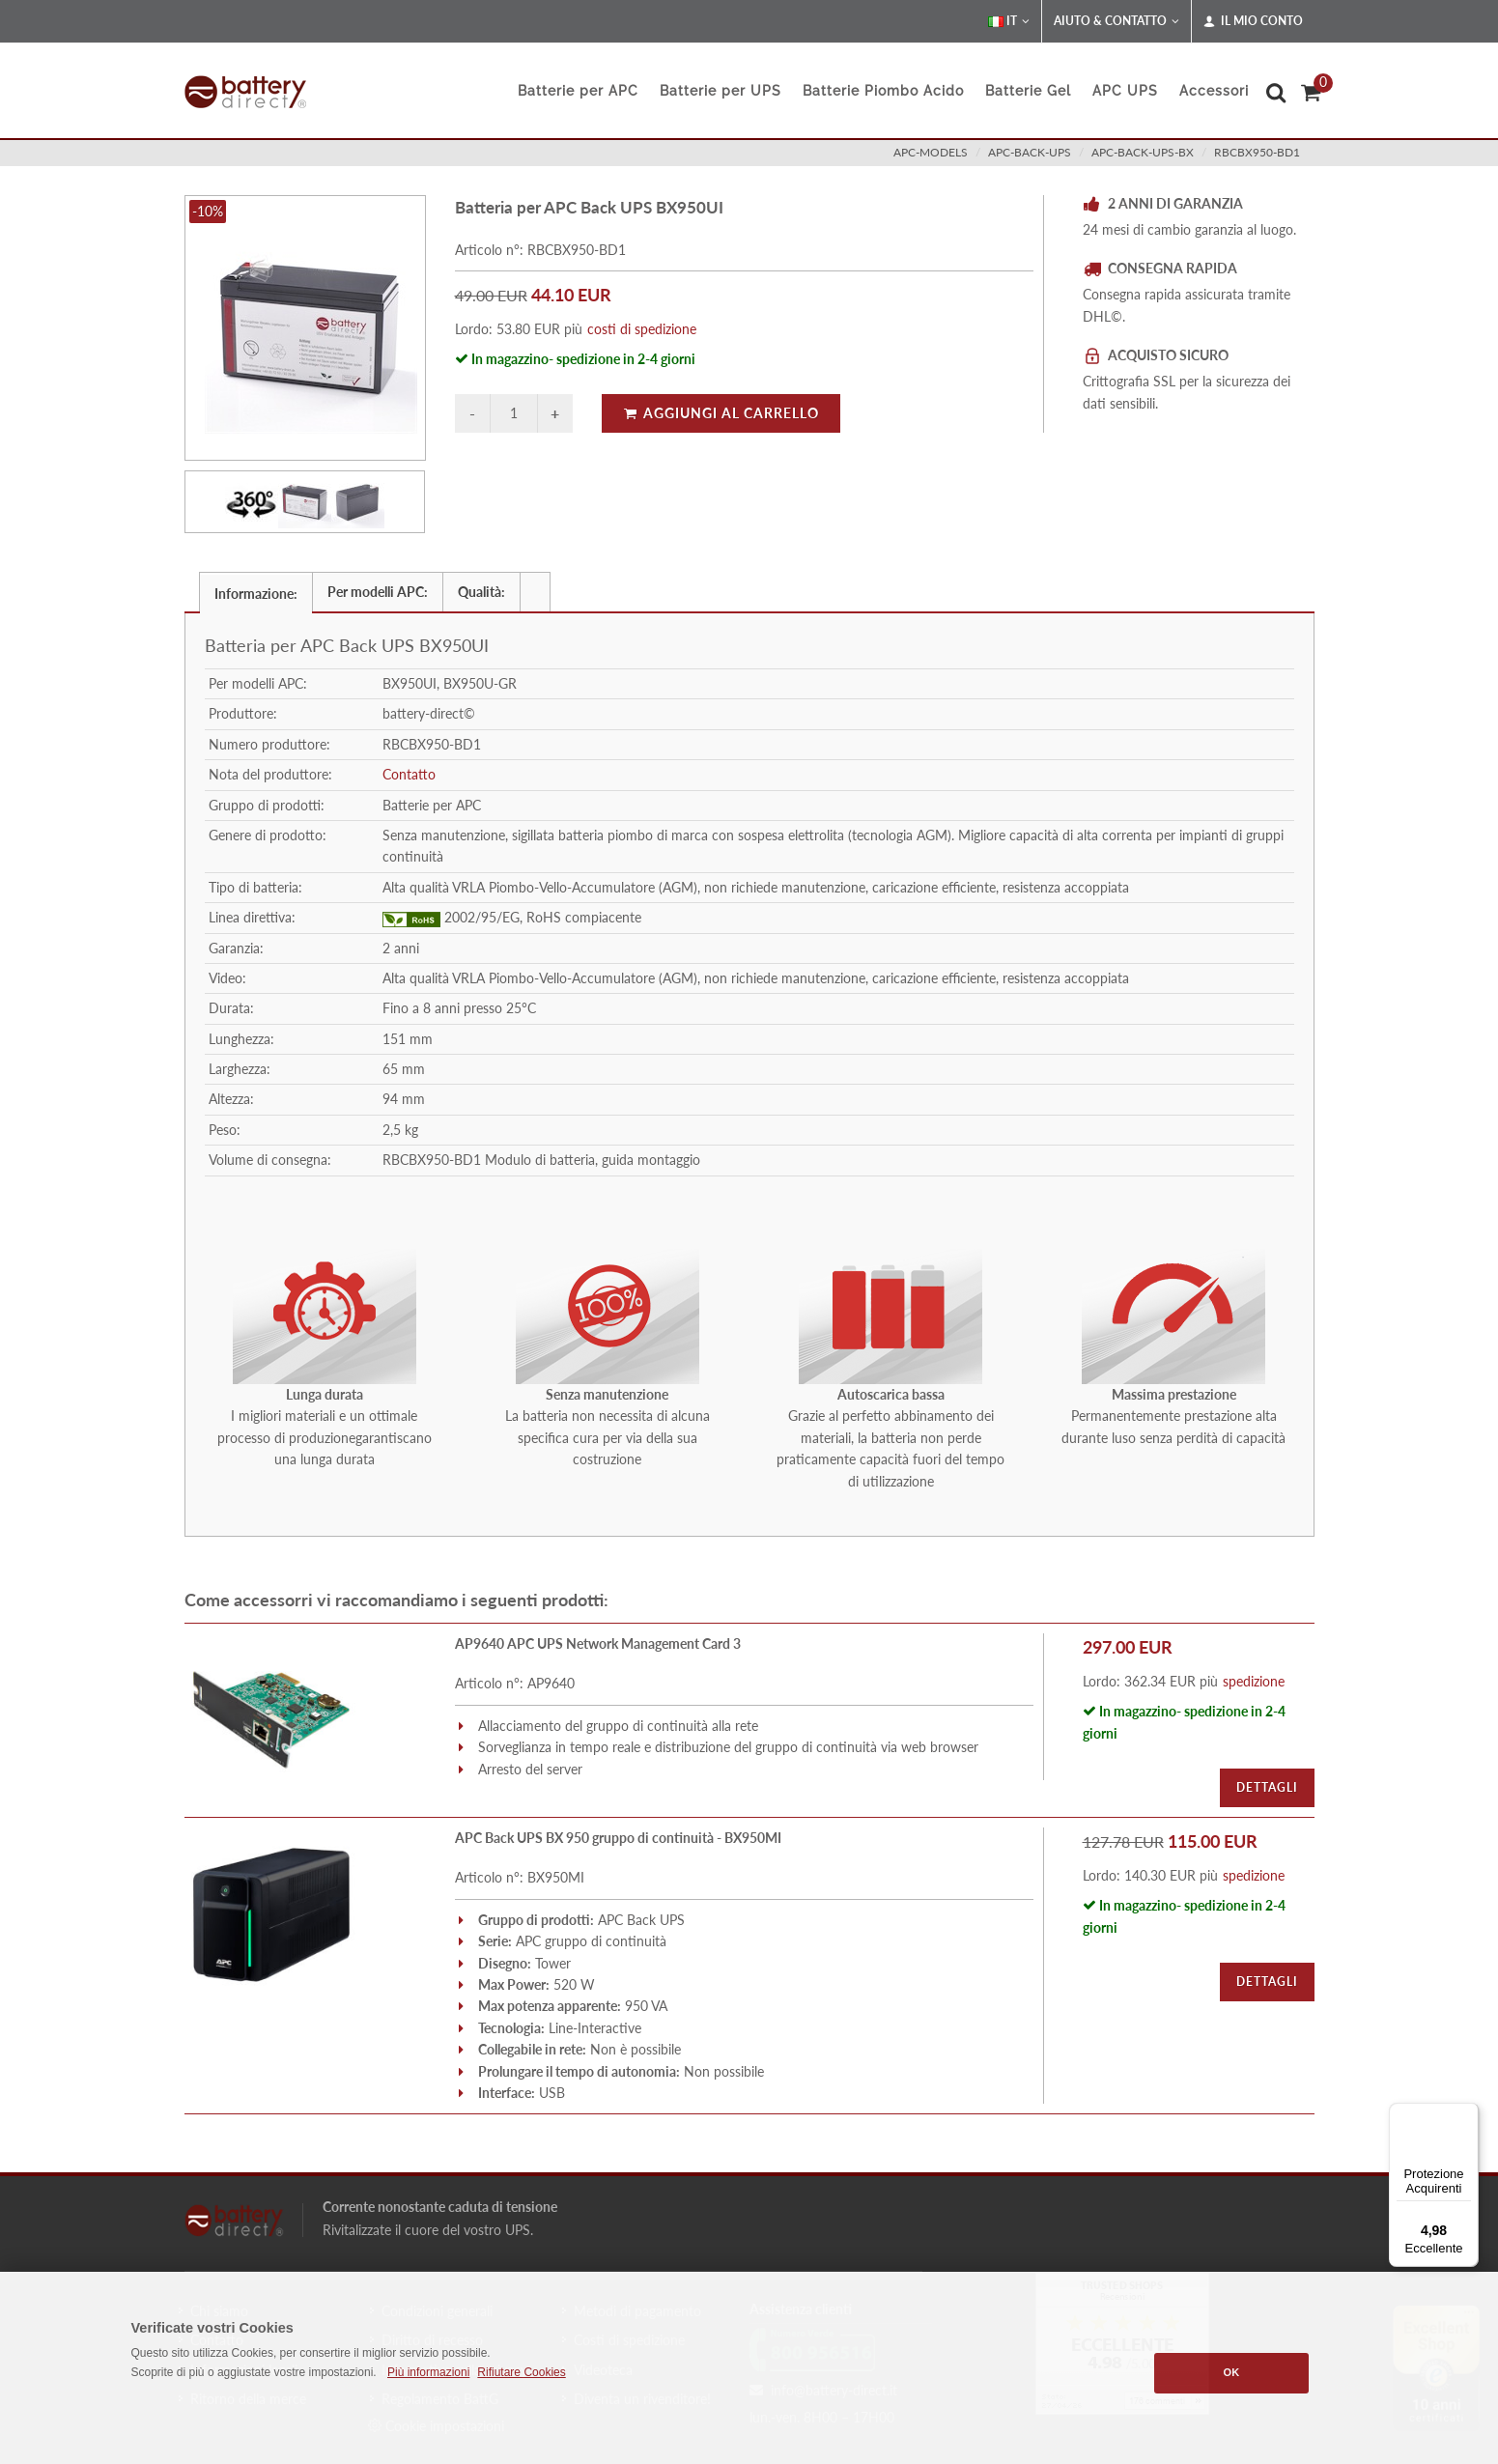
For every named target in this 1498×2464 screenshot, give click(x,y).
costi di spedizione (641, 329)
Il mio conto (1253, 21)
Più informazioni (428, 2372)
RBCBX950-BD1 (1257, 152)
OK (1232, 2372)
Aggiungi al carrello (721, 413)
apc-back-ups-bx (1142, 152)
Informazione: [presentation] (255, 593)
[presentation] (535, 592)
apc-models (930, 152)
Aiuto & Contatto (1116, 21)
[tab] (256, 591)
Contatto (409, 774)
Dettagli (1267, 1787)
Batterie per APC (578, 91)
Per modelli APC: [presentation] (377, 591)
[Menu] (1467, 2114)
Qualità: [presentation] (481, 591)
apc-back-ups (1029, 152)
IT (1009, 21)
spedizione (1254, 1681)
